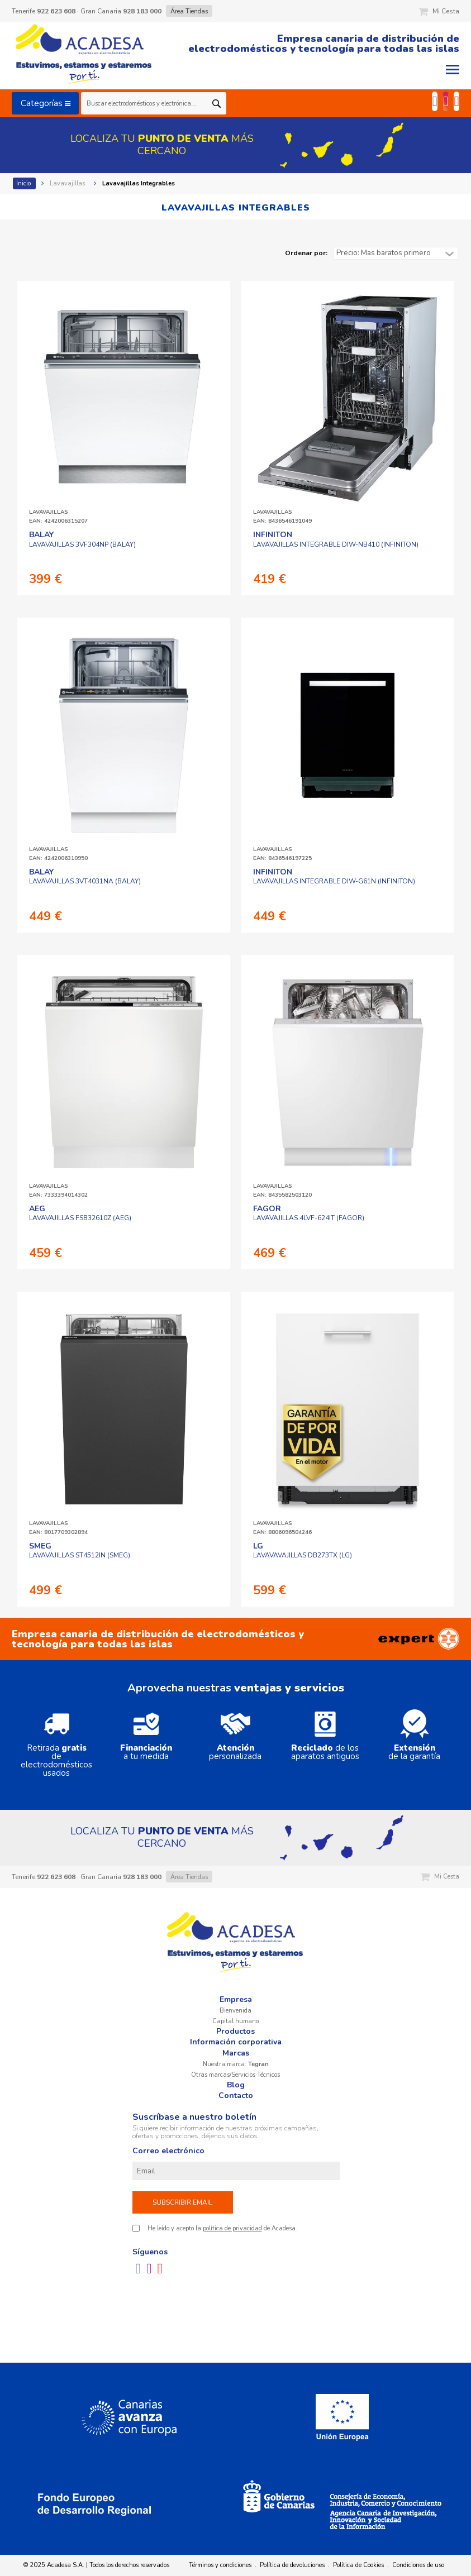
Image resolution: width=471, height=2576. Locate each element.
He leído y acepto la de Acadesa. (222, 2228)
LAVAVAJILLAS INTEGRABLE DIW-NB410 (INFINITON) (335, 539)
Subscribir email (182, 2202)
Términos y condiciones (220, 2565)
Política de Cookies (358, 2565)
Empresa (236, 1999)
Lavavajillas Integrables (139, 183)
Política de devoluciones (292, 2565)
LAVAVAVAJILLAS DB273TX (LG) (302, 1551)
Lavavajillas (68, 183)
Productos (235, 2031)
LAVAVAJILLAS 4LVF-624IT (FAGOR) (308, 1213)
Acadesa (84, 55)
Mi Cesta (438, 11)
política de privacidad (232, 2228)
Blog (236, 2085)
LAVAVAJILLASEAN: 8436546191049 (282, 516)
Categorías (45, 103)
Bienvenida (235, 2010)
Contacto (235, 2095)
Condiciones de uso (418, 2565)
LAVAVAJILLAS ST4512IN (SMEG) (79, 1551)
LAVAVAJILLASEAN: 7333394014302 (58, 1190)
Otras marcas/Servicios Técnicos (235, 2075)
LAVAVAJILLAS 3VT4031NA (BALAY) (85, 877)
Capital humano (235, 2021)
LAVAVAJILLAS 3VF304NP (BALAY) (82, 539)
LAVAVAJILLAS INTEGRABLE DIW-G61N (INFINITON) (334, 877)
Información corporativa (236, 2042)
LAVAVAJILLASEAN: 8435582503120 (282, 1190)
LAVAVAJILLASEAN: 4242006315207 (58, 516)
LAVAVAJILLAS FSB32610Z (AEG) (80, 1213)
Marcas (235, 2053)
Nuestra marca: (236, 2064)
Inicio (24, 183)
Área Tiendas (189, 11)
